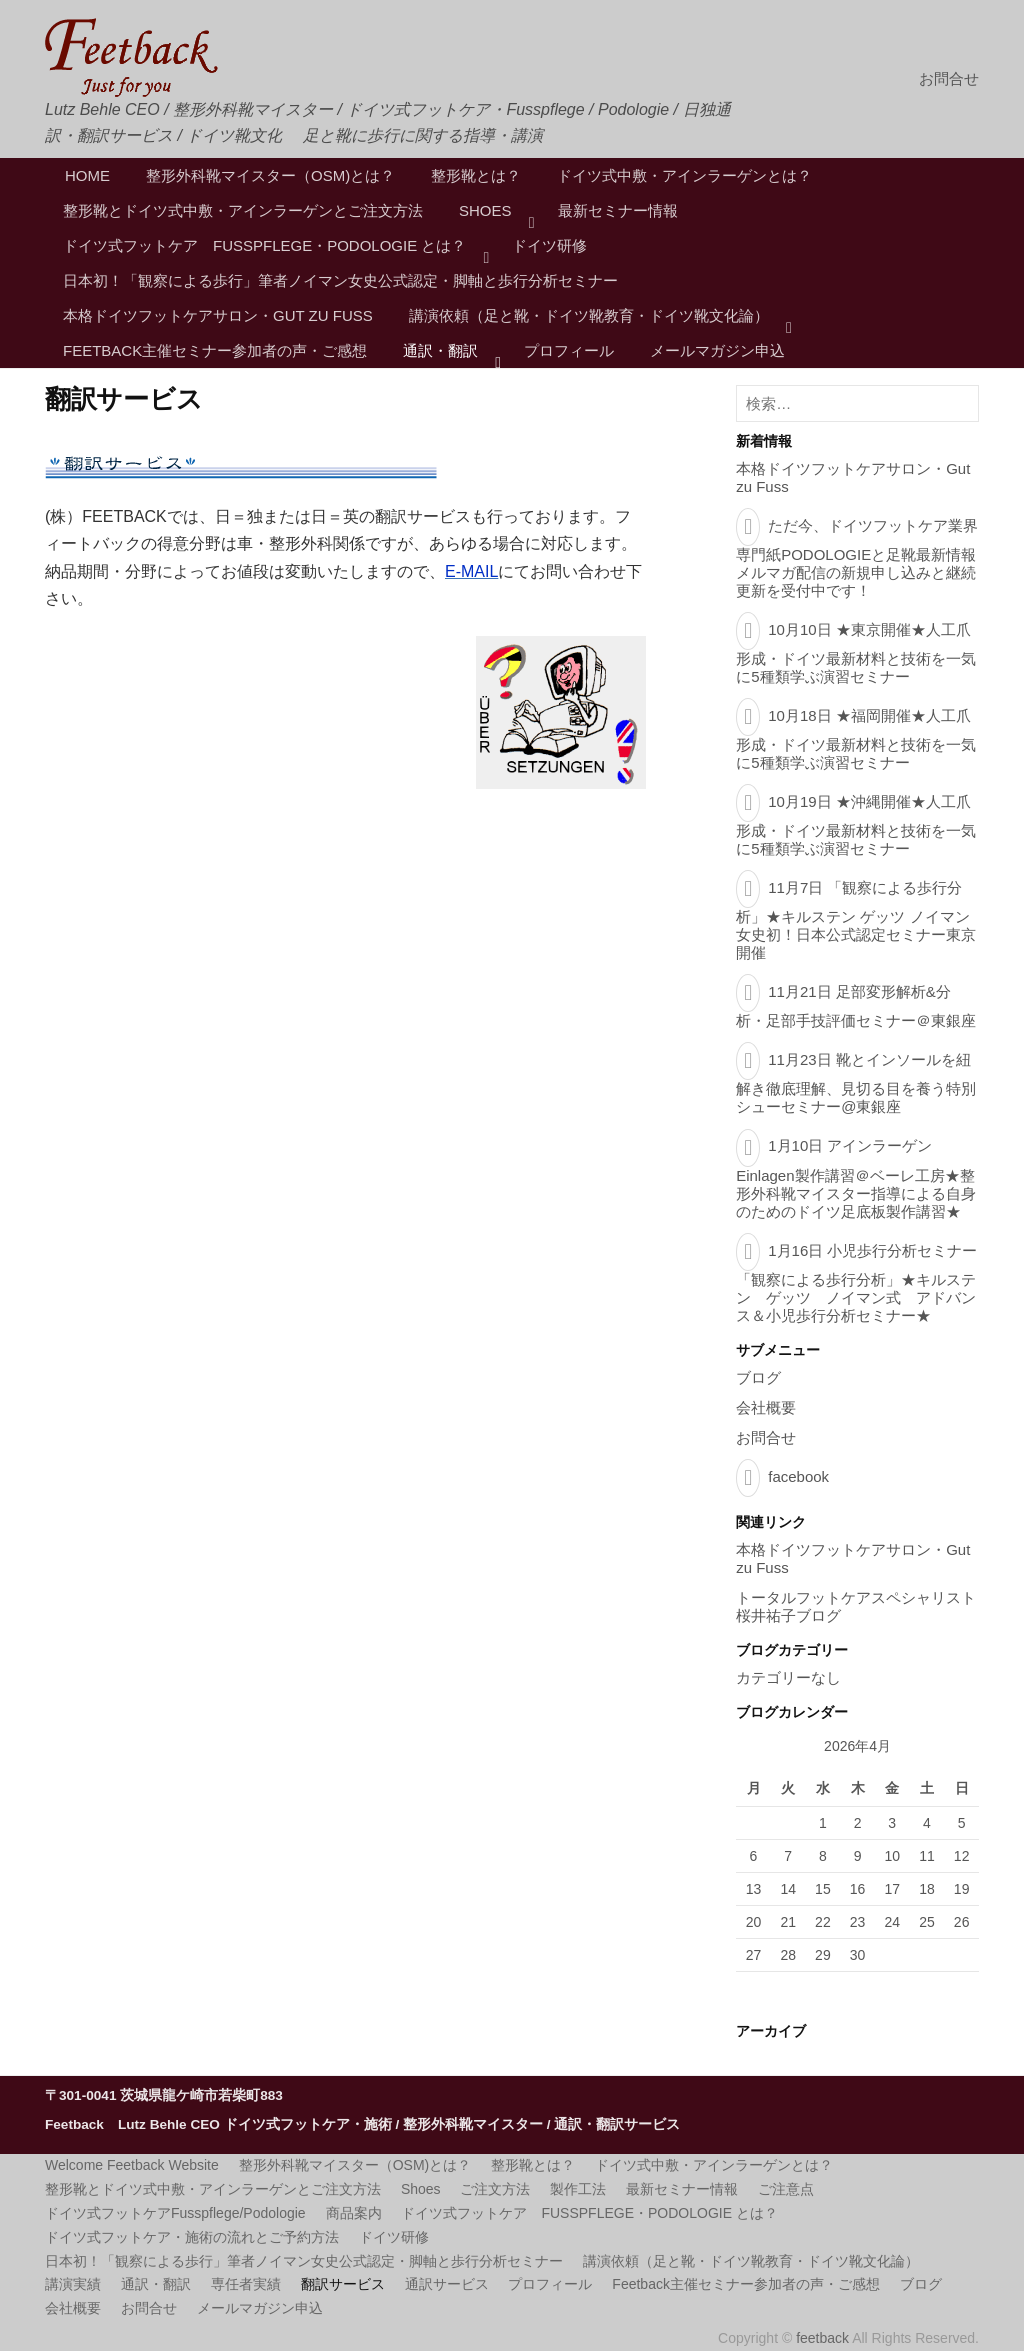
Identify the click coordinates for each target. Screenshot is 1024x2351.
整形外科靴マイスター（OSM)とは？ (270, 175)
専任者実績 (246, 2284)
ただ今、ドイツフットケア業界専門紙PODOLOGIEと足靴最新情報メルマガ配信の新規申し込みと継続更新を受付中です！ (857, 558)
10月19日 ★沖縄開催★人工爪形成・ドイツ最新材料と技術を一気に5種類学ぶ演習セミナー (856, 825)
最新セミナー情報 (618, 210)
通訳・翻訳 (440, 350)
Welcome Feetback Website (132, 2165)
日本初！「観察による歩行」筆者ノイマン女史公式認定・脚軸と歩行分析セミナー (340, 280)
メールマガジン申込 (717, 350)
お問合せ (949, 78)
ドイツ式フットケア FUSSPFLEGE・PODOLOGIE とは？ (264, 245)
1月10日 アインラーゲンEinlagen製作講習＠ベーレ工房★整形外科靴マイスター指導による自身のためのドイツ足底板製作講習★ (856, 1178)
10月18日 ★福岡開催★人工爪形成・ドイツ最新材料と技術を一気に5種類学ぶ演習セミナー (856, 739)
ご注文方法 (495, 2189)
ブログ (758, 1377)
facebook (798, 1476)
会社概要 (766, 1407)
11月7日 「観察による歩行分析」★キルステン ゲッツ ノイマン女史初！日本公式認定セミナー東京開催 (856, 920)
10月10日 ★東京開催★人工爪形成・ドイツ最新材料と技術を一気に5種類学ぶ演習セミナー (856, 653)
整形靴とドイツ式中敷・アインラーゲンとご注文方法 (243, 210)
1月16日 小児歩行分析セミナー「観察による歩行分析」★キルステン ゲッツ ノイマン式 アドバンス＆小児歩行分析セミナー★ (856, 1283)
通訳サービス (447, 2284)
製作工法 (578, 2189)
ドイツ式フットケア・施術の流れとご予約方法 (192, 2237)
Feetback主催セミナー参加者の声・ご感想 (215, 350)
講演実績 (73, 2284)
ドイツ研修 (549, 245)
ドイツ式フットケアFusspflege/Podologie (175, 2213)
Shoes (485, 210)
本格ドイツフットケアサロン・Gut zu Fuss (218, 315)
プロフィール (569, 350)
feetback (824, 2338)
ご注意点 (786, 2189)
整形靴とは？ (476, 175)
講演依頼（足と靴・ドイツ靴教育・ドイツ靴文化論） (589, 315)
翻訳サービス (343, 2284)
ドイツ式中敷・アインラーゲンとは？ (684, 175)
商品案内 (354, 2213)
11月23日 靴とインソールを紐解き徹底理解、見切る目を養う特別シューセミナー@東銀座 (856, 1083)
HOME (87, 175)
